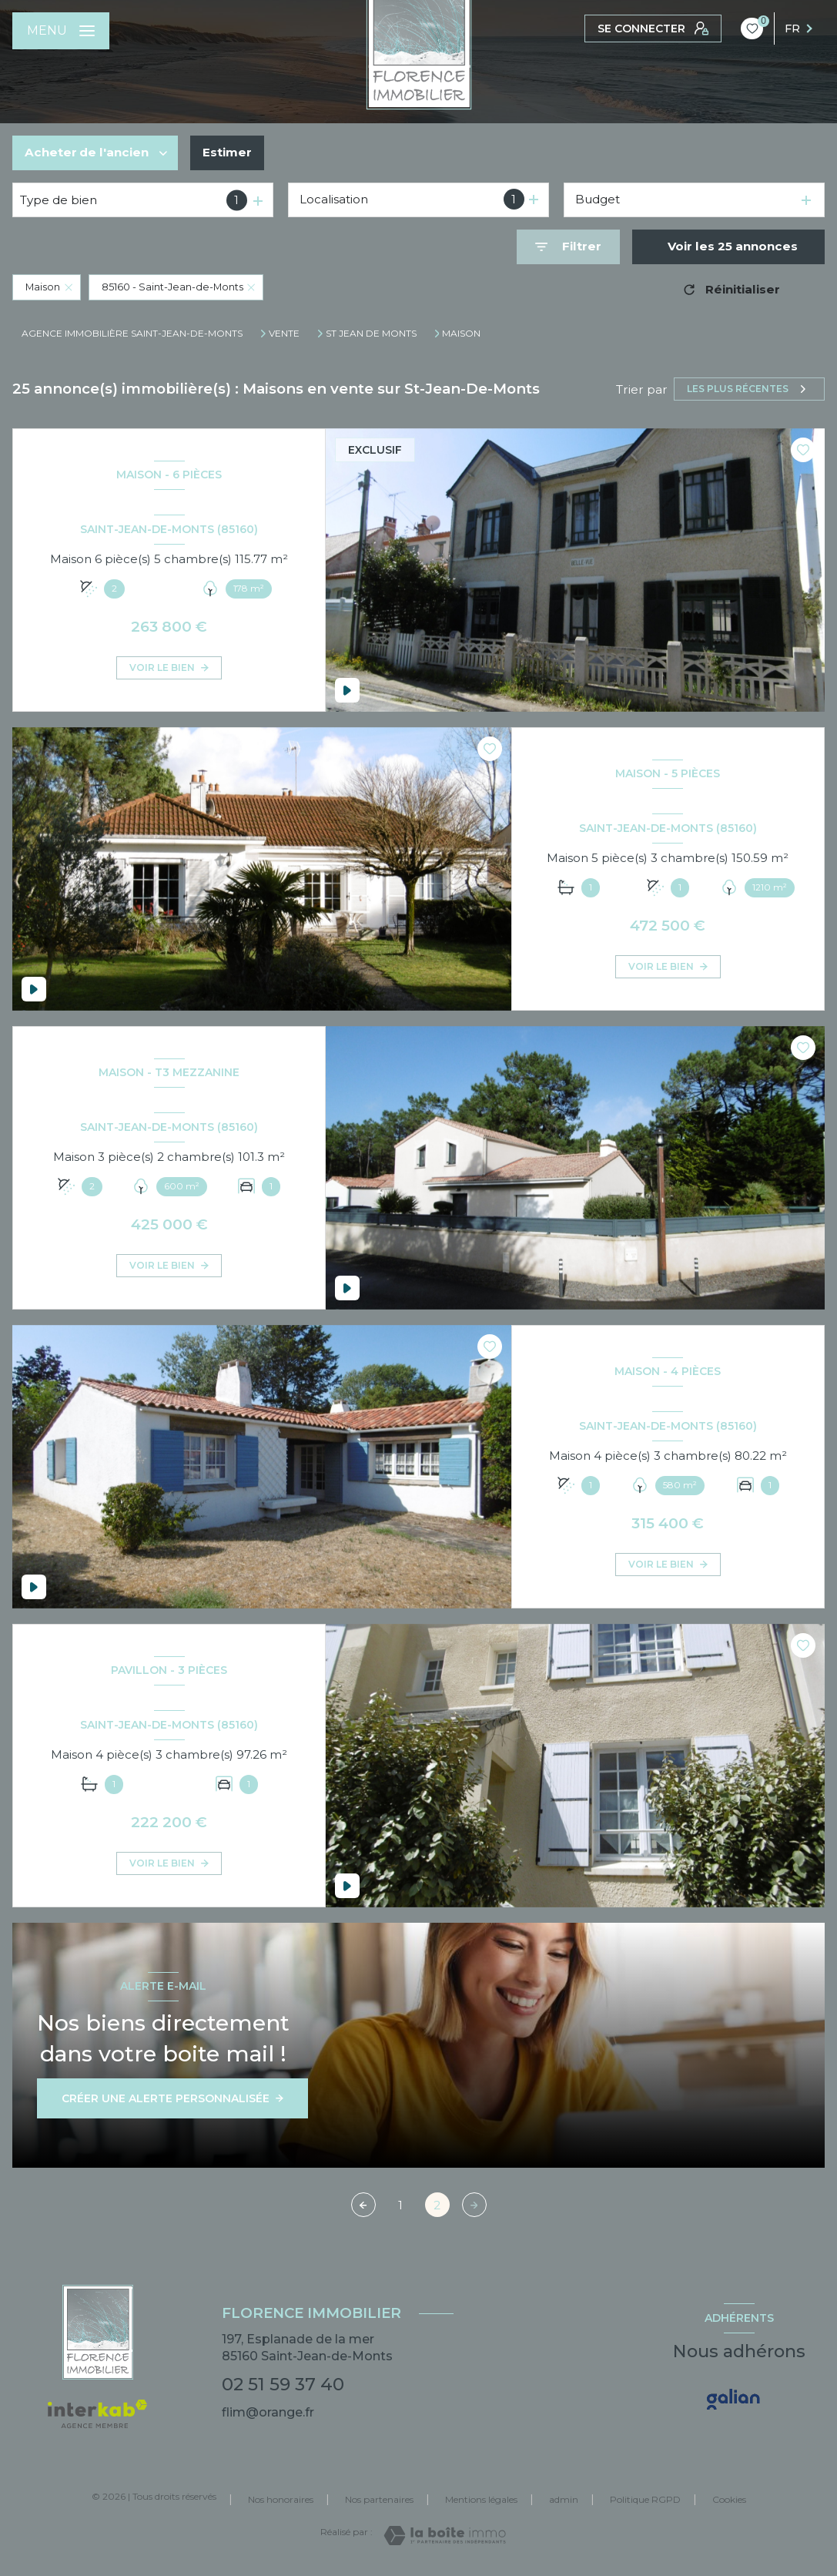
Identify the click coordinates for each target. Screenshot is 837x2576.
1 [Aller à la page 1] (400, 2205)
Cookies (729, 2499)
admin (563, 2499)
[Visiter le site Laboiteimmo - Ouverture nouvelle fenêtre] (445, 2535)
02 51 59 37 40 (283, 2384)
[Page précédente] (363, 2204)
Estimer (227, 152)
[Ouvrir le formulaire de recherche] (568, 247)
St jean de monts (371, 333)
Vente (284, 333)
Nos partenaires (379, 2499)
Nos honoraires (280, 2499)
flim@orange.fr (268, 2412)
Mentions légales (481, 2499)
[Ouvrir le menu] (60, 30)
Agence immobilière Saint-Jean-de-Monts (132, 333)
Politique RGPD (645, 2499)
